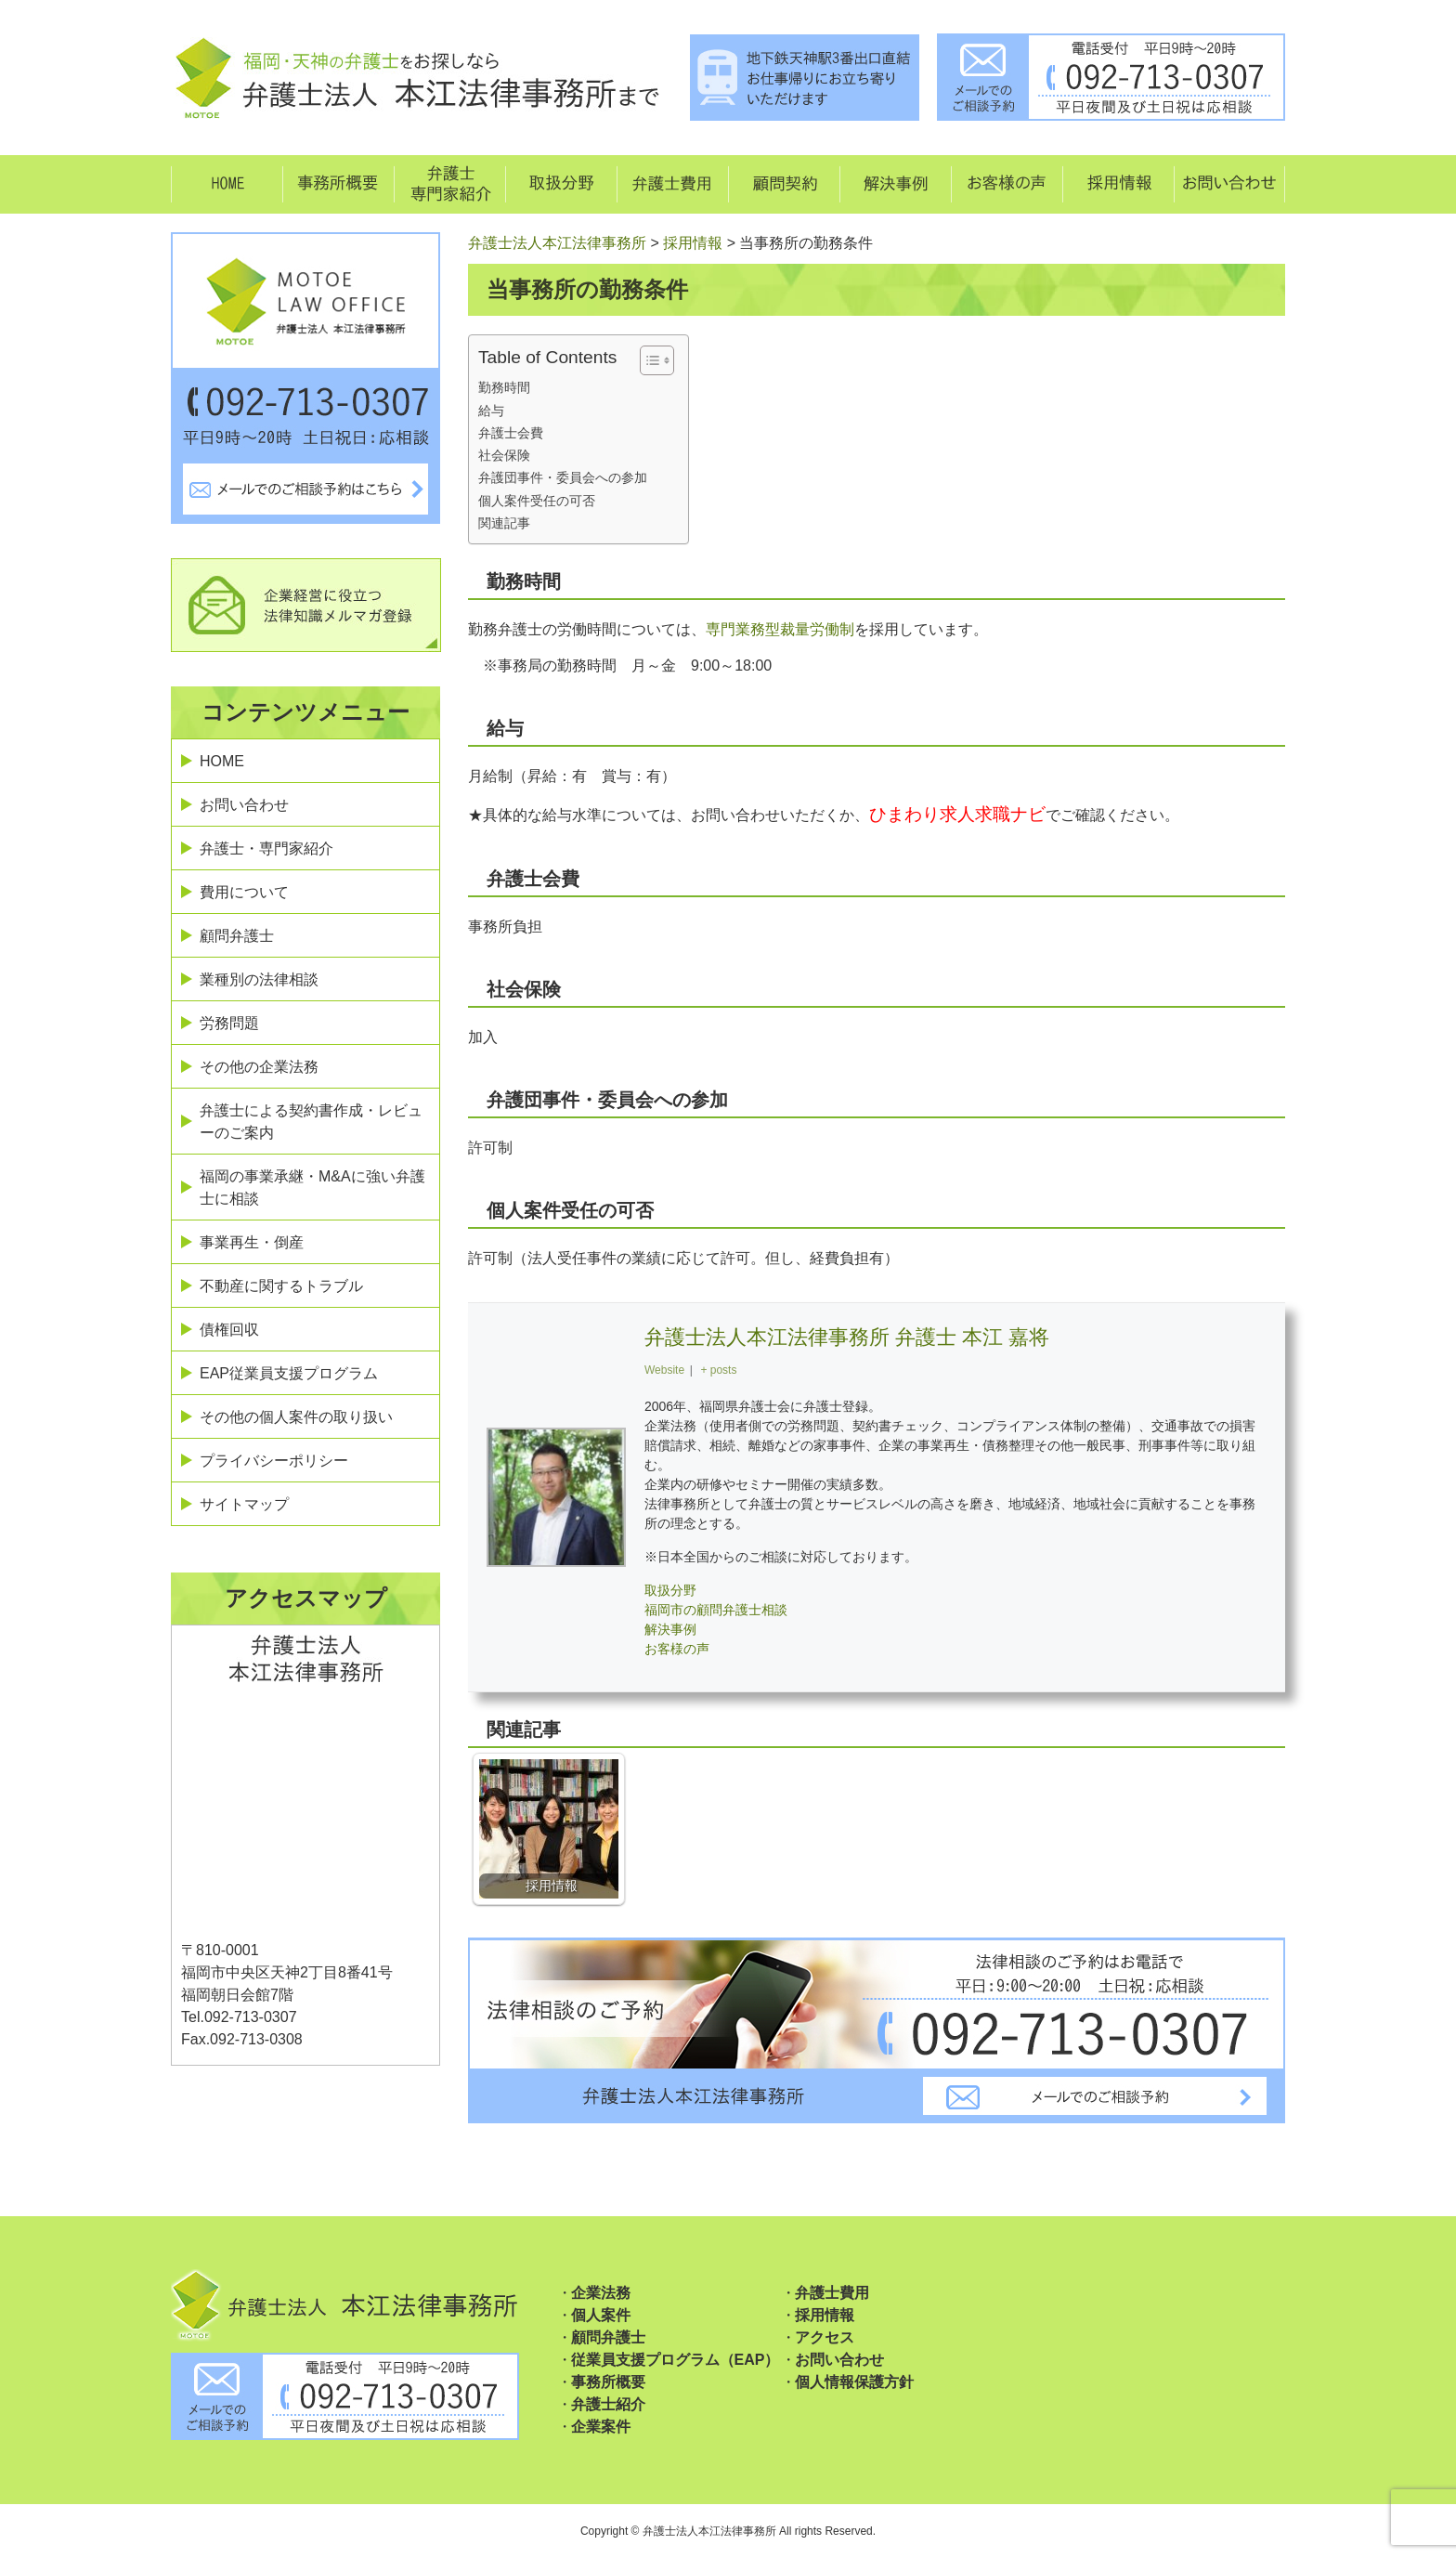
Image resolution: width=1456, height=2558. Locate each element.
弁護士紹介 (608, 2404)
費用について (244, 892)
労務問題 (229, 1023)
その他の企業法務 (259, 1067)
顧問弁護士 (237, 936)
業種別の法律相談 (259, 979)
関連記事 (504, 523)
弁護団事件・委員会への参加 (562, 477)
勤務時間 (504, 387)
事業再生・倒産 (252, 1242)
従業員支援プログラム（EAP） (675, 2360)
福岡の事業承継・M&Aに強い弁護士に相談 (312, 1187)
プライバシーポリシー (274, 1460)
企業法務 (600, 2293)
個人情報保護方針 (854, 2382)
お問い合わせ (244, 805)
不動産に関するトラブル (281, 1286)
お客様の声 (676, 1648)
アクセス (824, 2337)
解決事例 (670, 1629)
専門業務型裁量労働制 (780, 629)
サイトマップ (244, 1504)
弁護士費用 (832, 2293)
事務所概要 (608, 2382)
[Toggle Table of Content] (648, 360)
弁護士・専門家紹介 (266, 848)
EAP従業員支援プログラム (289, 1373)
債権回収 (229, 1330)
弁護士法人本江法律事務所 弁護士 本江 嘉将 (846, 1337)
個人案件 (600, 2315)
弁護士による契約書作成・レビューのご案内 (311, 1122)
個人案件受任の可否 (536, 500)
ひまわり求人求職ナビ (957, 814)
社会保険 (504, 455)
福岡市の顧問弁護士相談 (715, 1609)
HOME (222, 761)
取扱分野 (670, 1590)
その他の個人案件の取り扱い (296, 1417)
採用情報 (824, 2315)
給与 (491, 410)
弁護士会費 (510, 432)
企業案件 (600, 2426)
